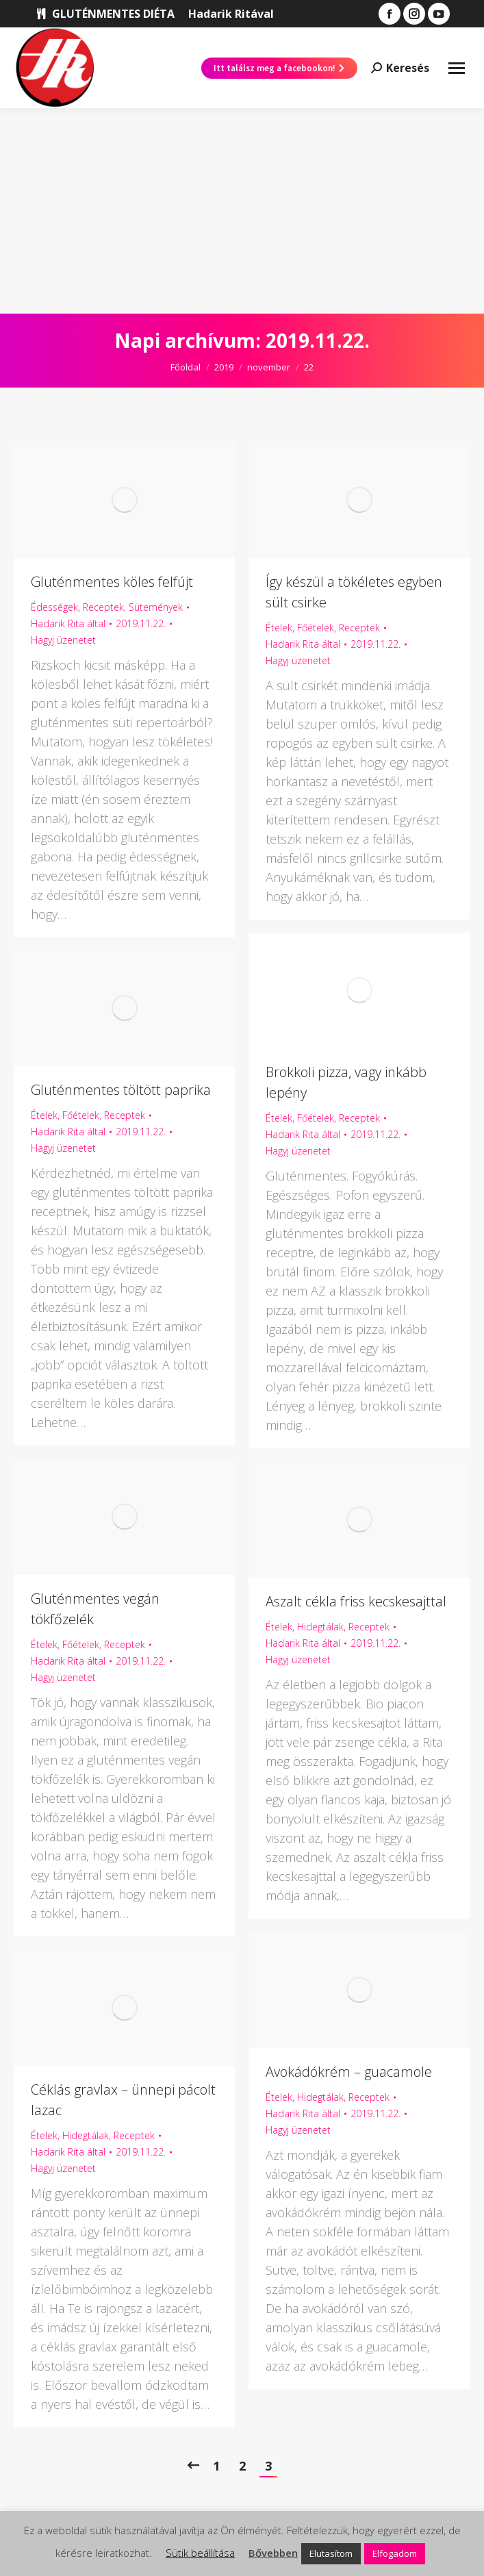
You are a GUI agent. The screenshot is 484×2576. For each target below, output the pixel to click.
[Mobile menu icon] (456, 68)
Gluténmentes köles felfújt (112, 581)
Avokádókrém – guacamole (349, 2071)
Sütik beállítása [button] (200, 2553)
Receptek (103, 607)
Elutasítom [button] (331, 2553)
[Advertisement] (242, 211)
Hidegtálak (320, 1626)
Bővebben (273, 2553)
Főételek (315, 627)
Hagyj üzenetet (63, 639)
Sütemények (156, 607)
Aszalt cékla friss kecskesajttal (356, 1601)
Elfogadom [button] (394, 2553)
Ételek (279, 627)
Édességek (54, 607)
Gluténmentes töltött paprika (121, 1090)
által (68, 623)
